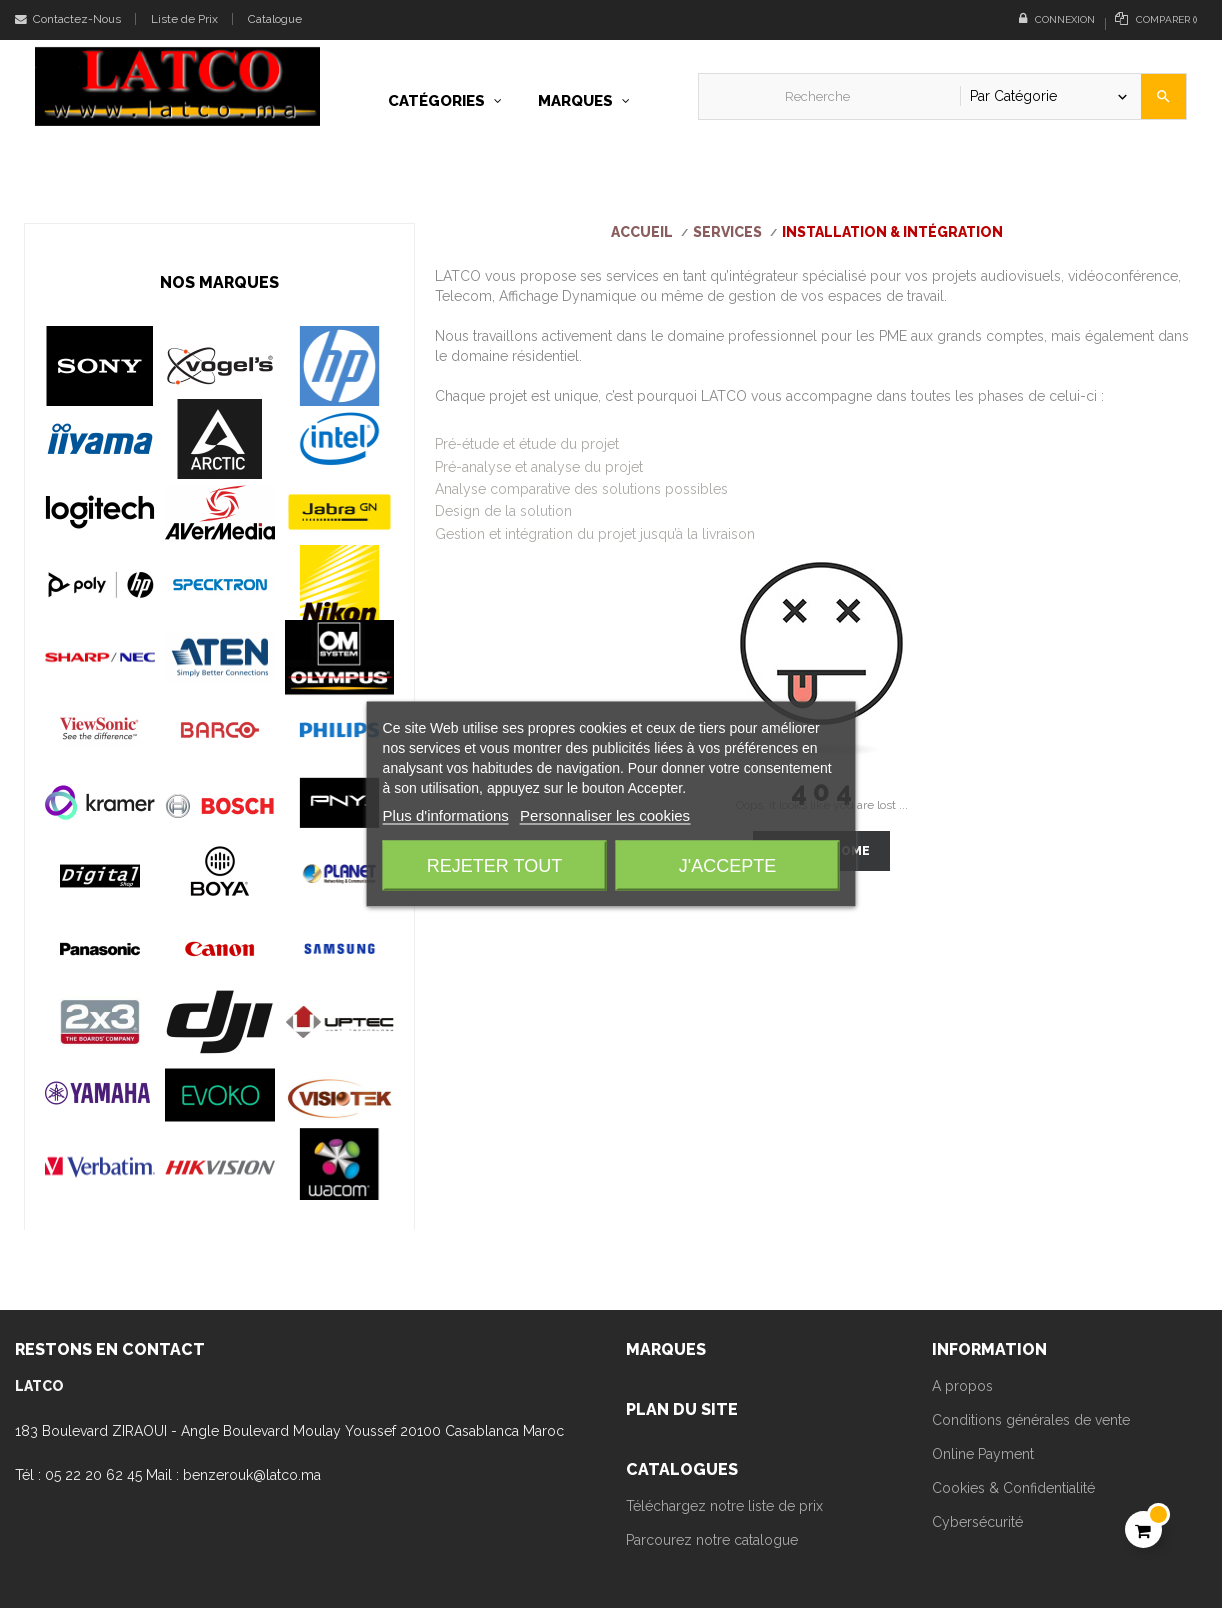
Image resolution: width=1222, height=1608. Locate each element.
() (1156, 18)
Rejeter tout (494, 866)
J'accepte (727, 866)
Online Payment (983, 1454)
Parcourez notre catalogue (712, 1540)
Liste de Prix (184, 19)
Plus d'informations (446, 815)
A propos (962, 1386)
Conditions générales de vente (1031, 1420)
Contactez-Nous (68, 19)
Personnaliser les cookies (605, 815)
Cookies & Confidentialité (1013, 1488)
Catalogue (275, 19)
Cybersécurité (977, 1522)
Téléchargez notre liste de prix (724, 1506)
